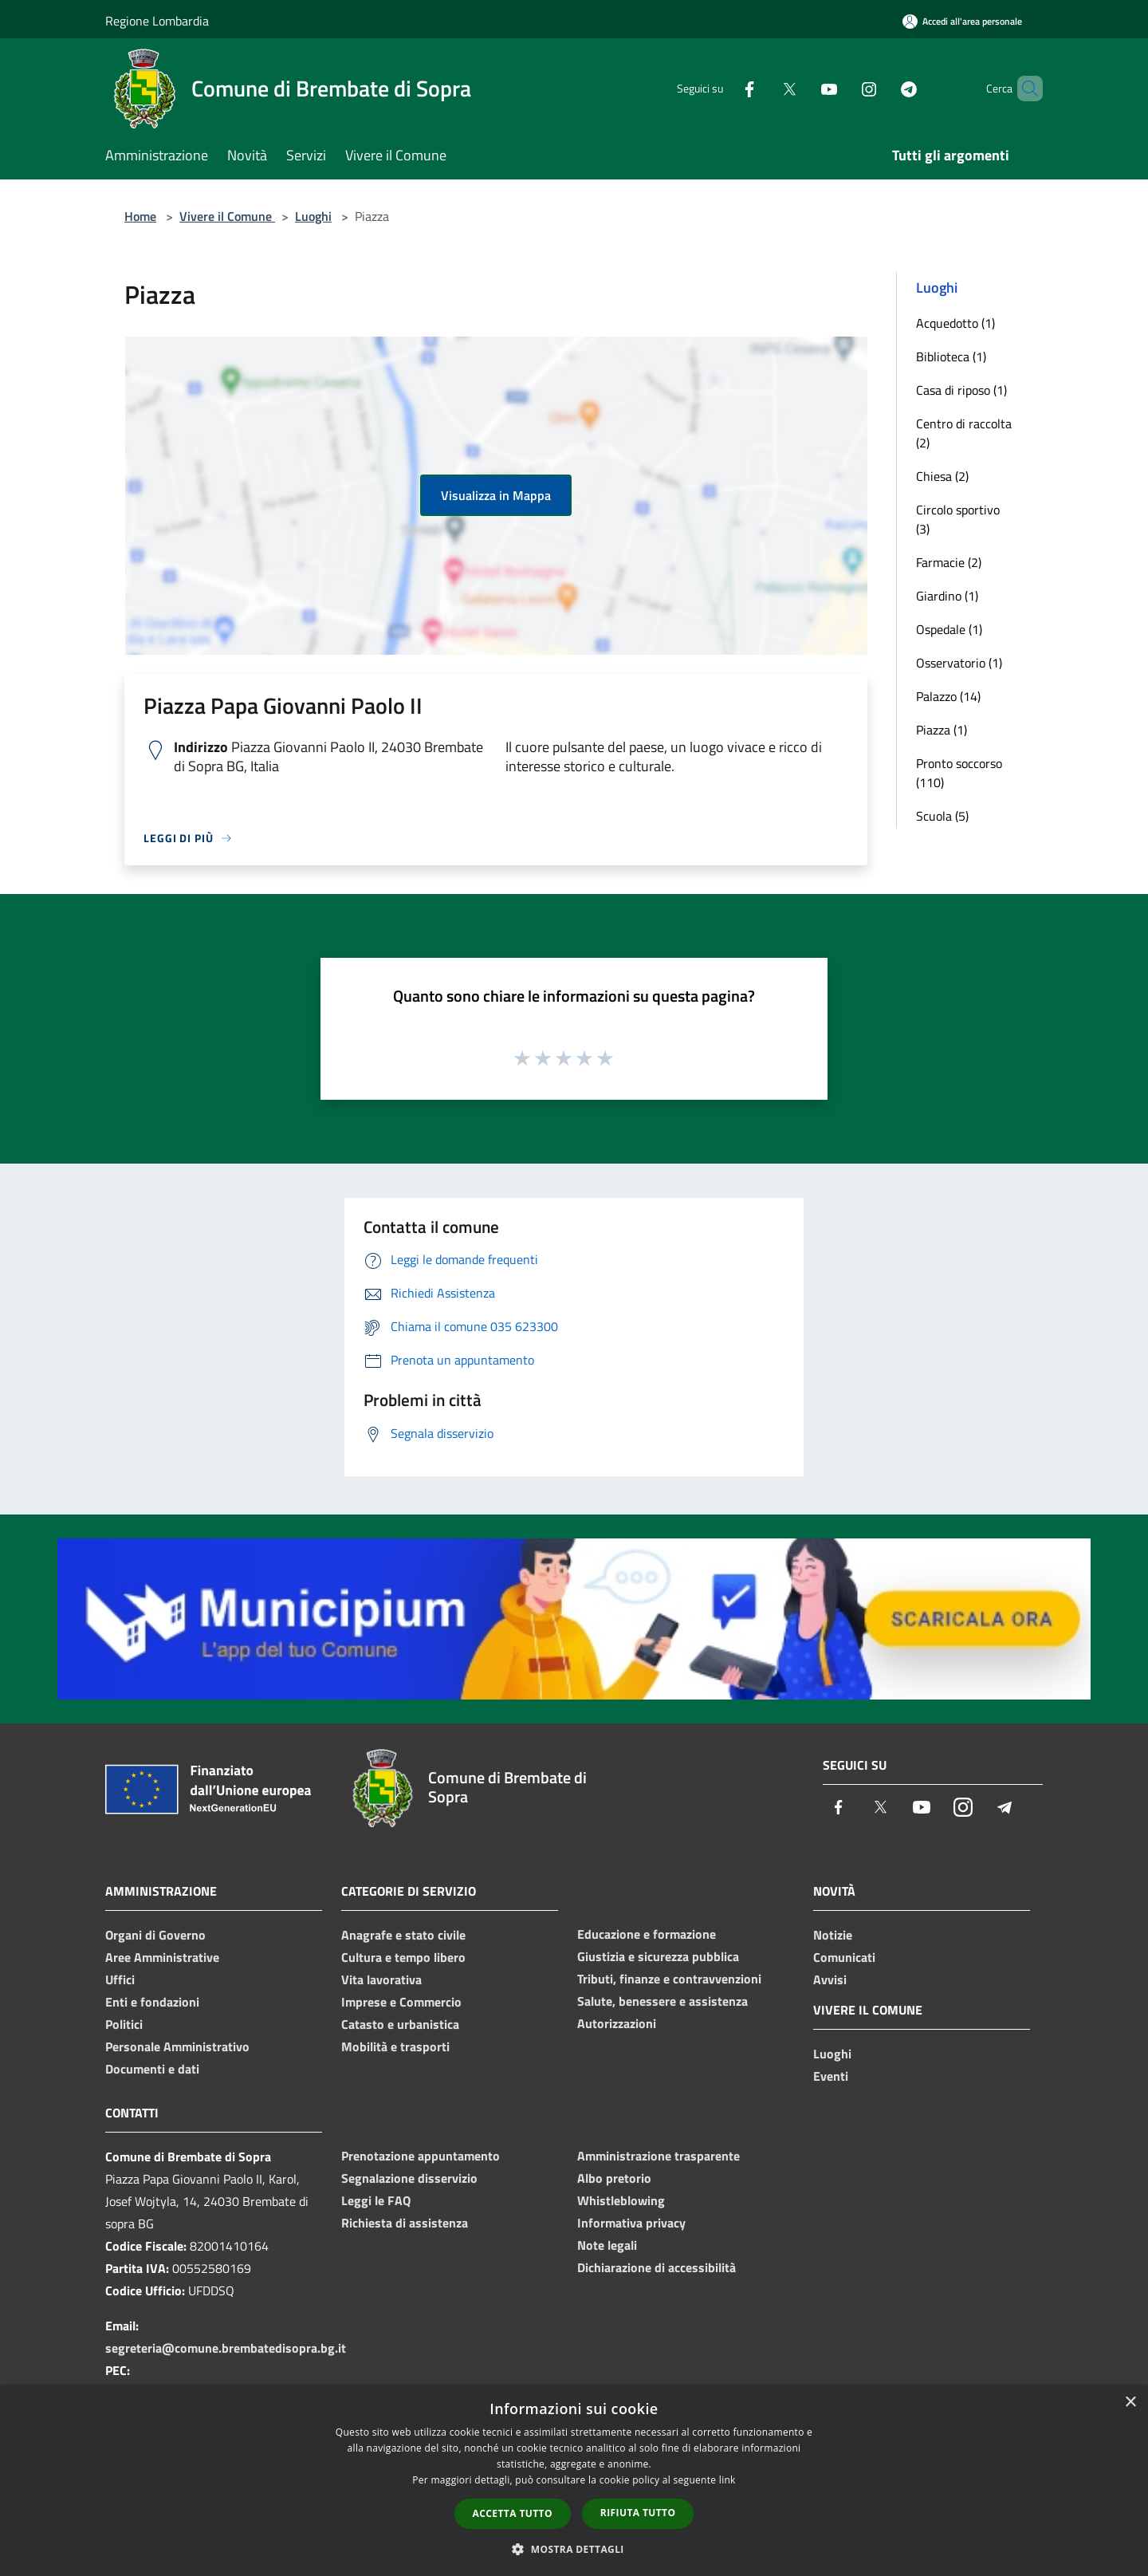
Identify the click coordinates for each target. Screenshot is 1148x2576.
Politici (124, 2024)
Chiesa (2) (942, 476)
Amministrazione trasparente (658, 2155)
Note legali (607, 2245)
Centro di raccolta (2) (964, 433)
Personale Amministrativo (177, 2046)
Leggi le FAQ (376, 2200)
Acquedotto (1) (955, 323)
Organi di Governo (155, 1934)
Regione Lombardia (157, 20)
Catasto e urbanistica (400, 2024)
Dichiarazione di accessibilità (656, 2267)
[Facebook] (722, 88)
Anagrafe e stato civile (403, 1934)
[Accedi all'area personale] (962, 21)
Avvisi (830, 1979)
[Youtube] (802, 88)
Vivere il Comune (227, 216)
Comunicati (844, 1957)
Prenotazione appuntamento (420, 2155)
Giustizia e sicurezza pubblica (658, 1956)
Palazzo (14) (948, 696)
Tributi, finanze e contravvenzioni (669, 1978)
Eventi (830, 2076)
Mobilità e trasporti (395, 2046)
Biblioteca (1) (951, 356)
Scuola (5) (942, 815)
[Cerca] (1024, 88)
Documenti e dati (152, 2068)
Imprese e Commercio (401, 2001)
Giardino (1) (947, 595)
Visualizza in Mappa (496, 495)
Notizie (832, 1934)
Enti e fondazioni (152, 2001)
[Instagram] (842, 88)
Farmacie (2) (948, 562)
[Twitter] (762, 88)
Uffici (120, 1979)
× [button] (1130, 2403)
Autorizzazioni (616, 2023)
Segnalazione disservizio (409, 2178)
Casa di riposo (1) (961, 390)
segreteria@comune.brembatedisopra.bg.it (225, 2347)
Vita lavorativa (381, 1979)
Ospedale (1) (949, 629)
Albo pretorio (614, 2178)
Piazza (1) (941, 729)
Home (140, 216)
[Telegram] (882, 88)
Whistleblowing (621, 2200)
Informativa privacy (631, 2222)
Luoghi (313, 216)
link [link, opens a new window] (727, 2480)
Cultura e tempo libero (403, 1957)
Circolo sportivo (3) (958, 519)
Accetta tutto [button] (512, 2513)
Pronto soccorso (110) (959, 773)
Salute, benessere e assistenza (662, 2001)
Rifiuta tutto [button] (638, 2512)
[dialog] (574, 2480)
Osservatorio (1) (959, 662)
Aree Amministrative (162, 1957)
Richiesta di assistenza (404, 2222)
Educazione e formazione (646, 1934)
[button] (574, 2549)
